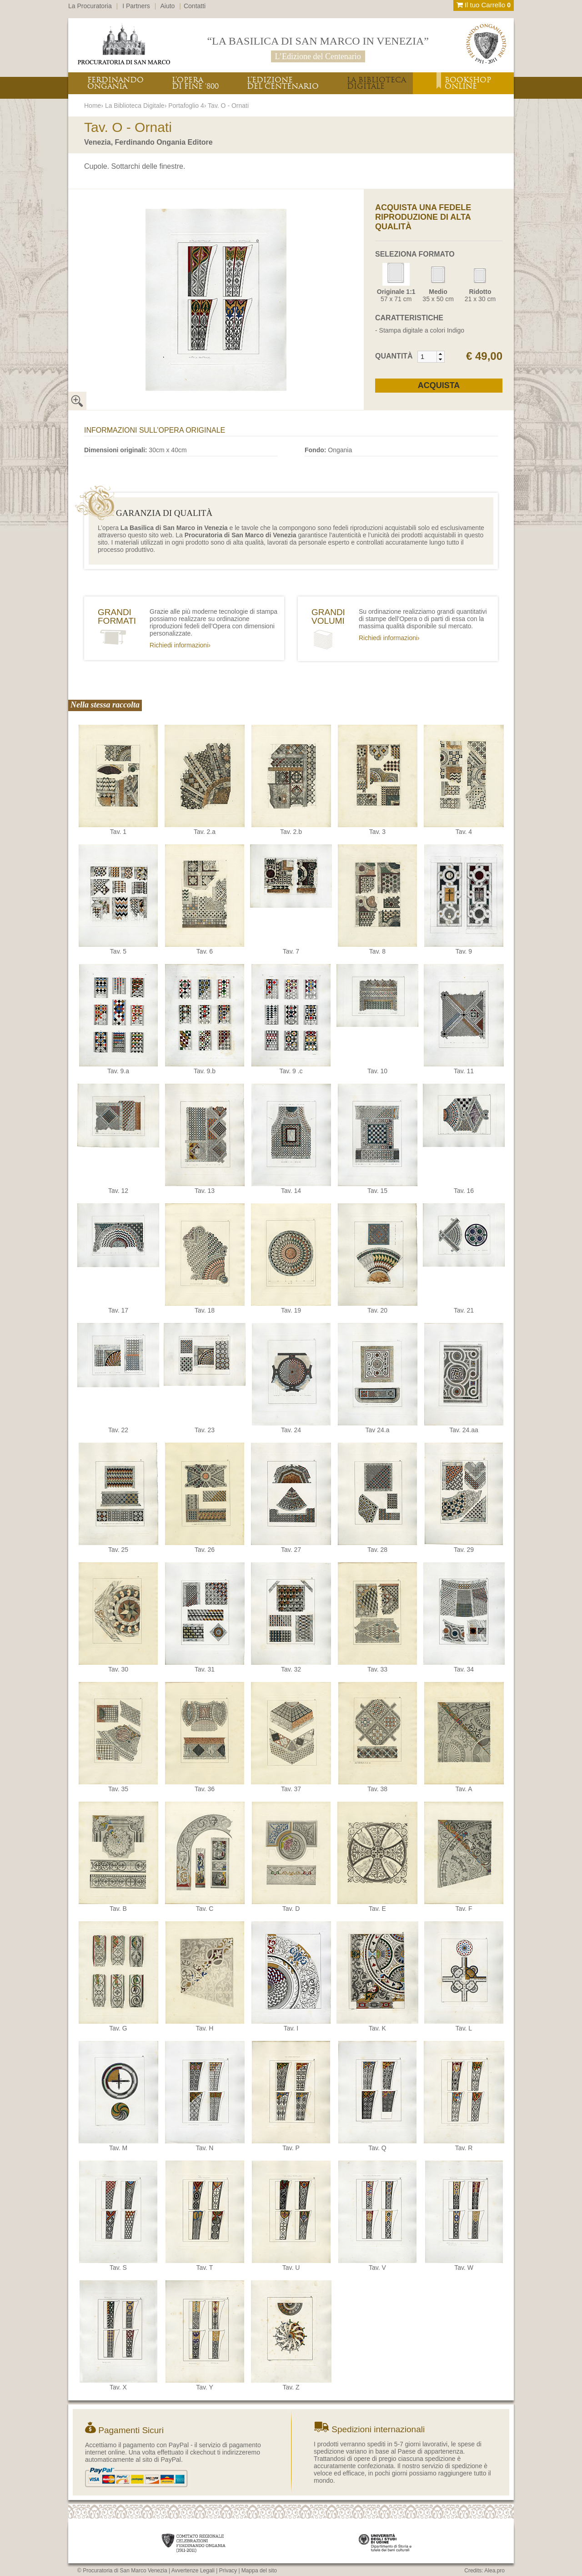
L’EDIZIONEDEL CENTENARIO (283, 83)
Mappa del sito (259, 2570)
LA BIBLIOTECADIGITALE (376, 83)
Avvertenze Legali (193, 2570)
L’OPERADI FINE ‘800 (195, 83)
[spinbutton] (427, 357)
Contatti (195, 6)
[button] (440, 354)
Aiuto (168, 6)
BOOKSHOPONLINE (468, 83)
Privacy (228, 2570)
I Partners (136, 6)
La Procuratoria (90, 6)
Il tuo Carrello (484, 5)
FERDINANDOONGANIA (115, 83)
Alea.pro (494, 2570)
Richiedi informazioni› (180, 645)
